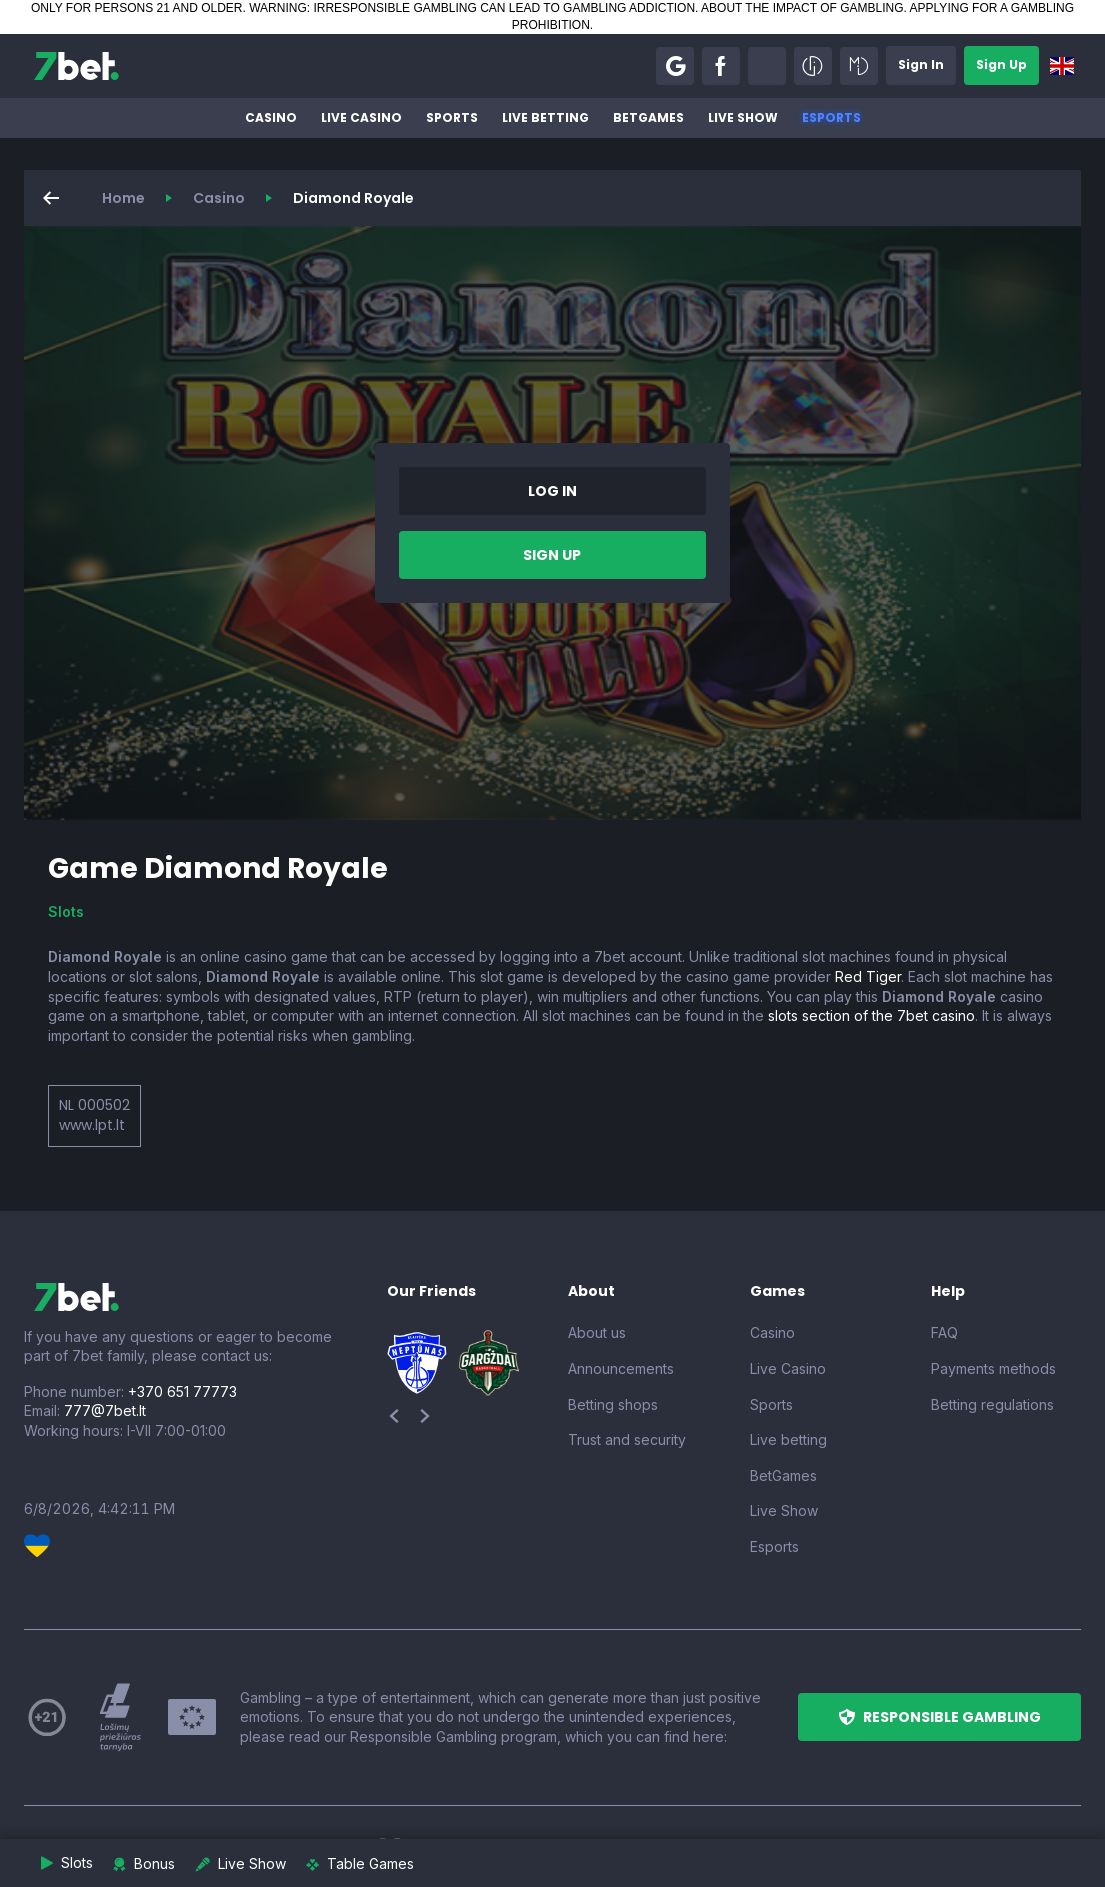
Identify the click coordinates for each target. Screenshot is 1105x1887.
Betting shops (613, 1404)
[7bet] (76, 66)
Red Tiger (868, 976)
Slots (66, 911)
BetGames (648, 117)
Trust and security (627, 1439)
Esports (831, 117)
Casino (271, 117)
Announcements (621, 1368)
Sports (452, 117)
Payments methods (993, 1368)
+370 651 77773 (182, 1391)
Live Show (743, 117)
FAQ (944, 1332)
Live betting (545, 117)
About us (597, 1332)
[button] (675, 66)
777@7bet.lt (105, 1410)
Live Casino (361, 117)
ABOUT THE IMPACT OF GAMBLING (802, 8)
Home (123, 198)
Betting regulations (992, 1404)
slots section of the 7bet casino (871, 1015)
